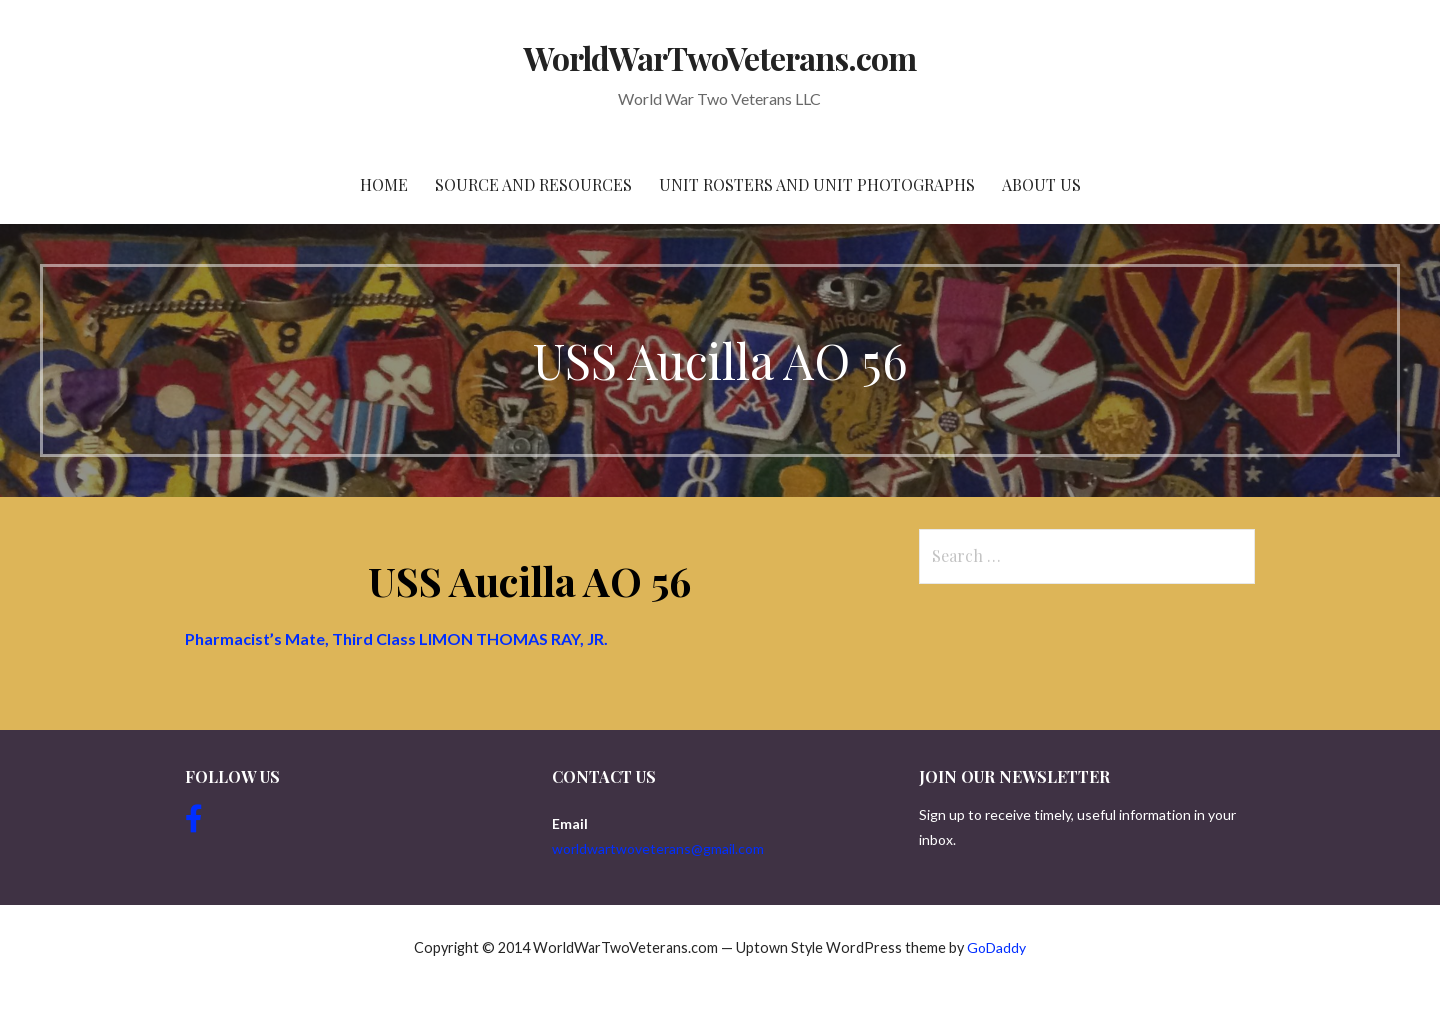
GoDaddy (996, 947)
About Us (1041, 184)
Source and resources (533, 184)
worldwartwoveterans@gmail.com (658, 848)
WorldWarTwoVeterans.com (720, 57)
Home (384, 184)
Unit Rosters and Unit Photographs (817, 184)
